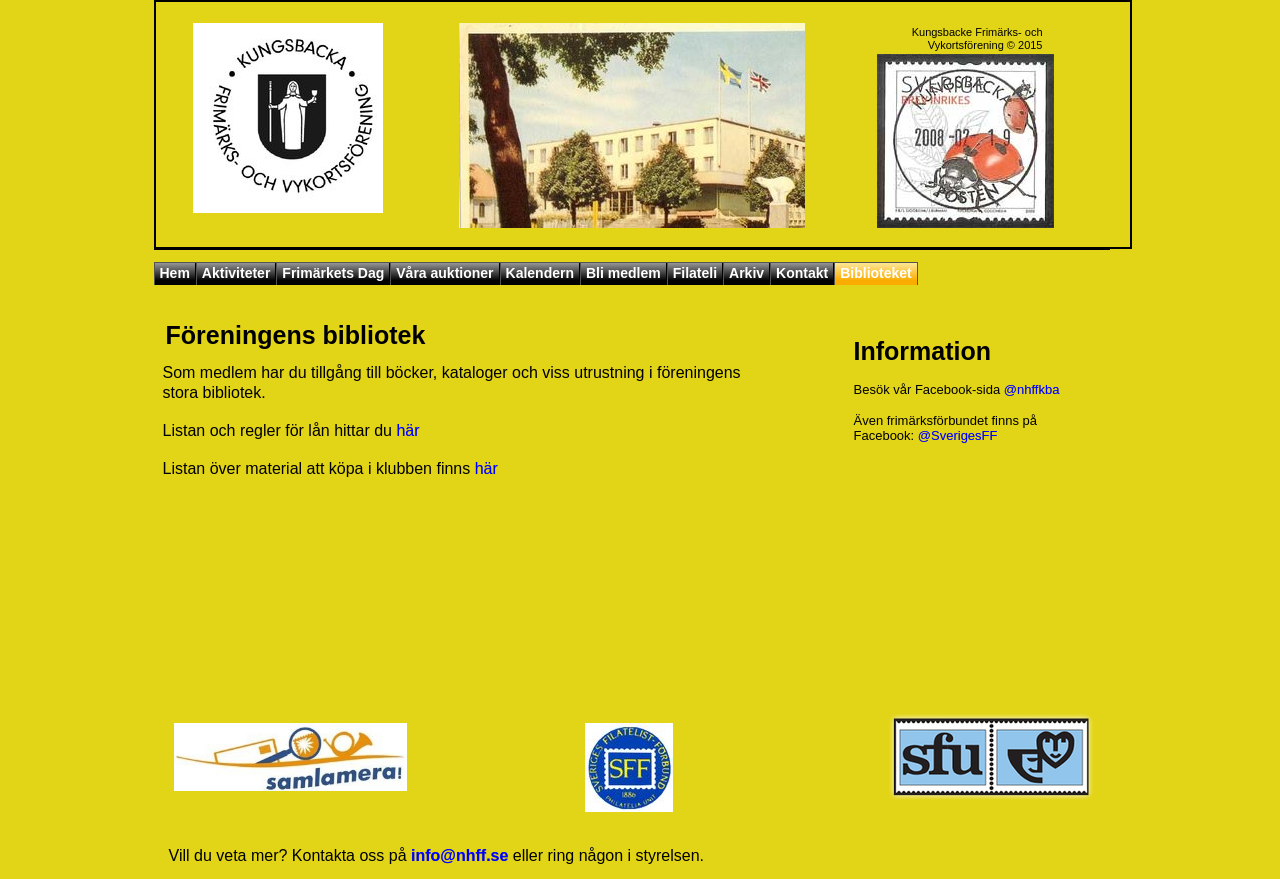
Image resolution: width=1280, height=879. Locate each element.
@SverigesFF (958, 435)
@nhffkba (1032, 389)
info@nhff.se (459, 855)
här (407, 430)
